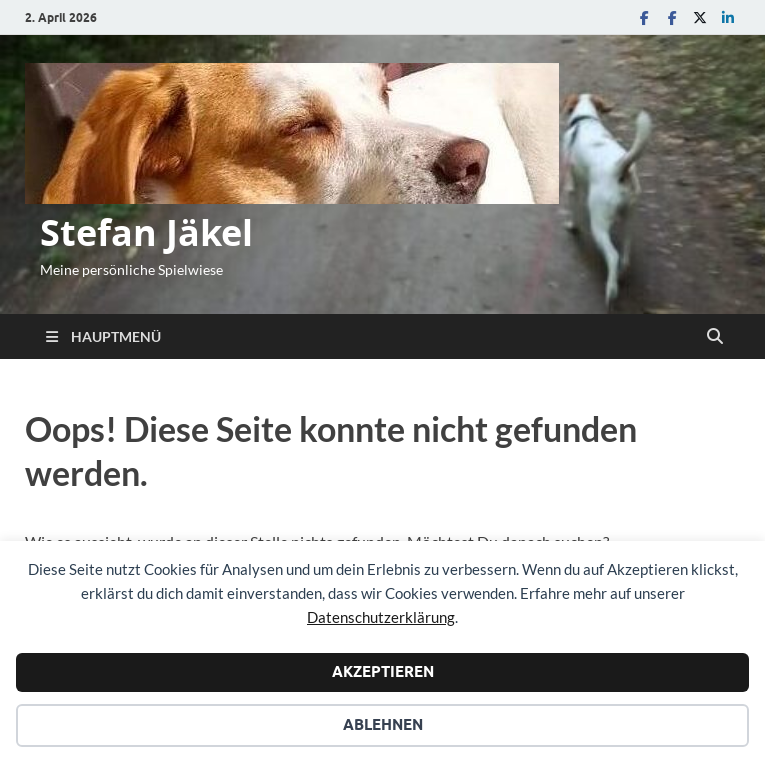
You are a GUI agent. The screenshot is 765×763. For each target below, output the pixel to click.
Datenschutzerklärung (381, 617)
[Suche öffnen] (715, 337)
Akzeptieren (383, 672)
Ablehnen (383, 725)
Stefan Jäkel (146, 232)
